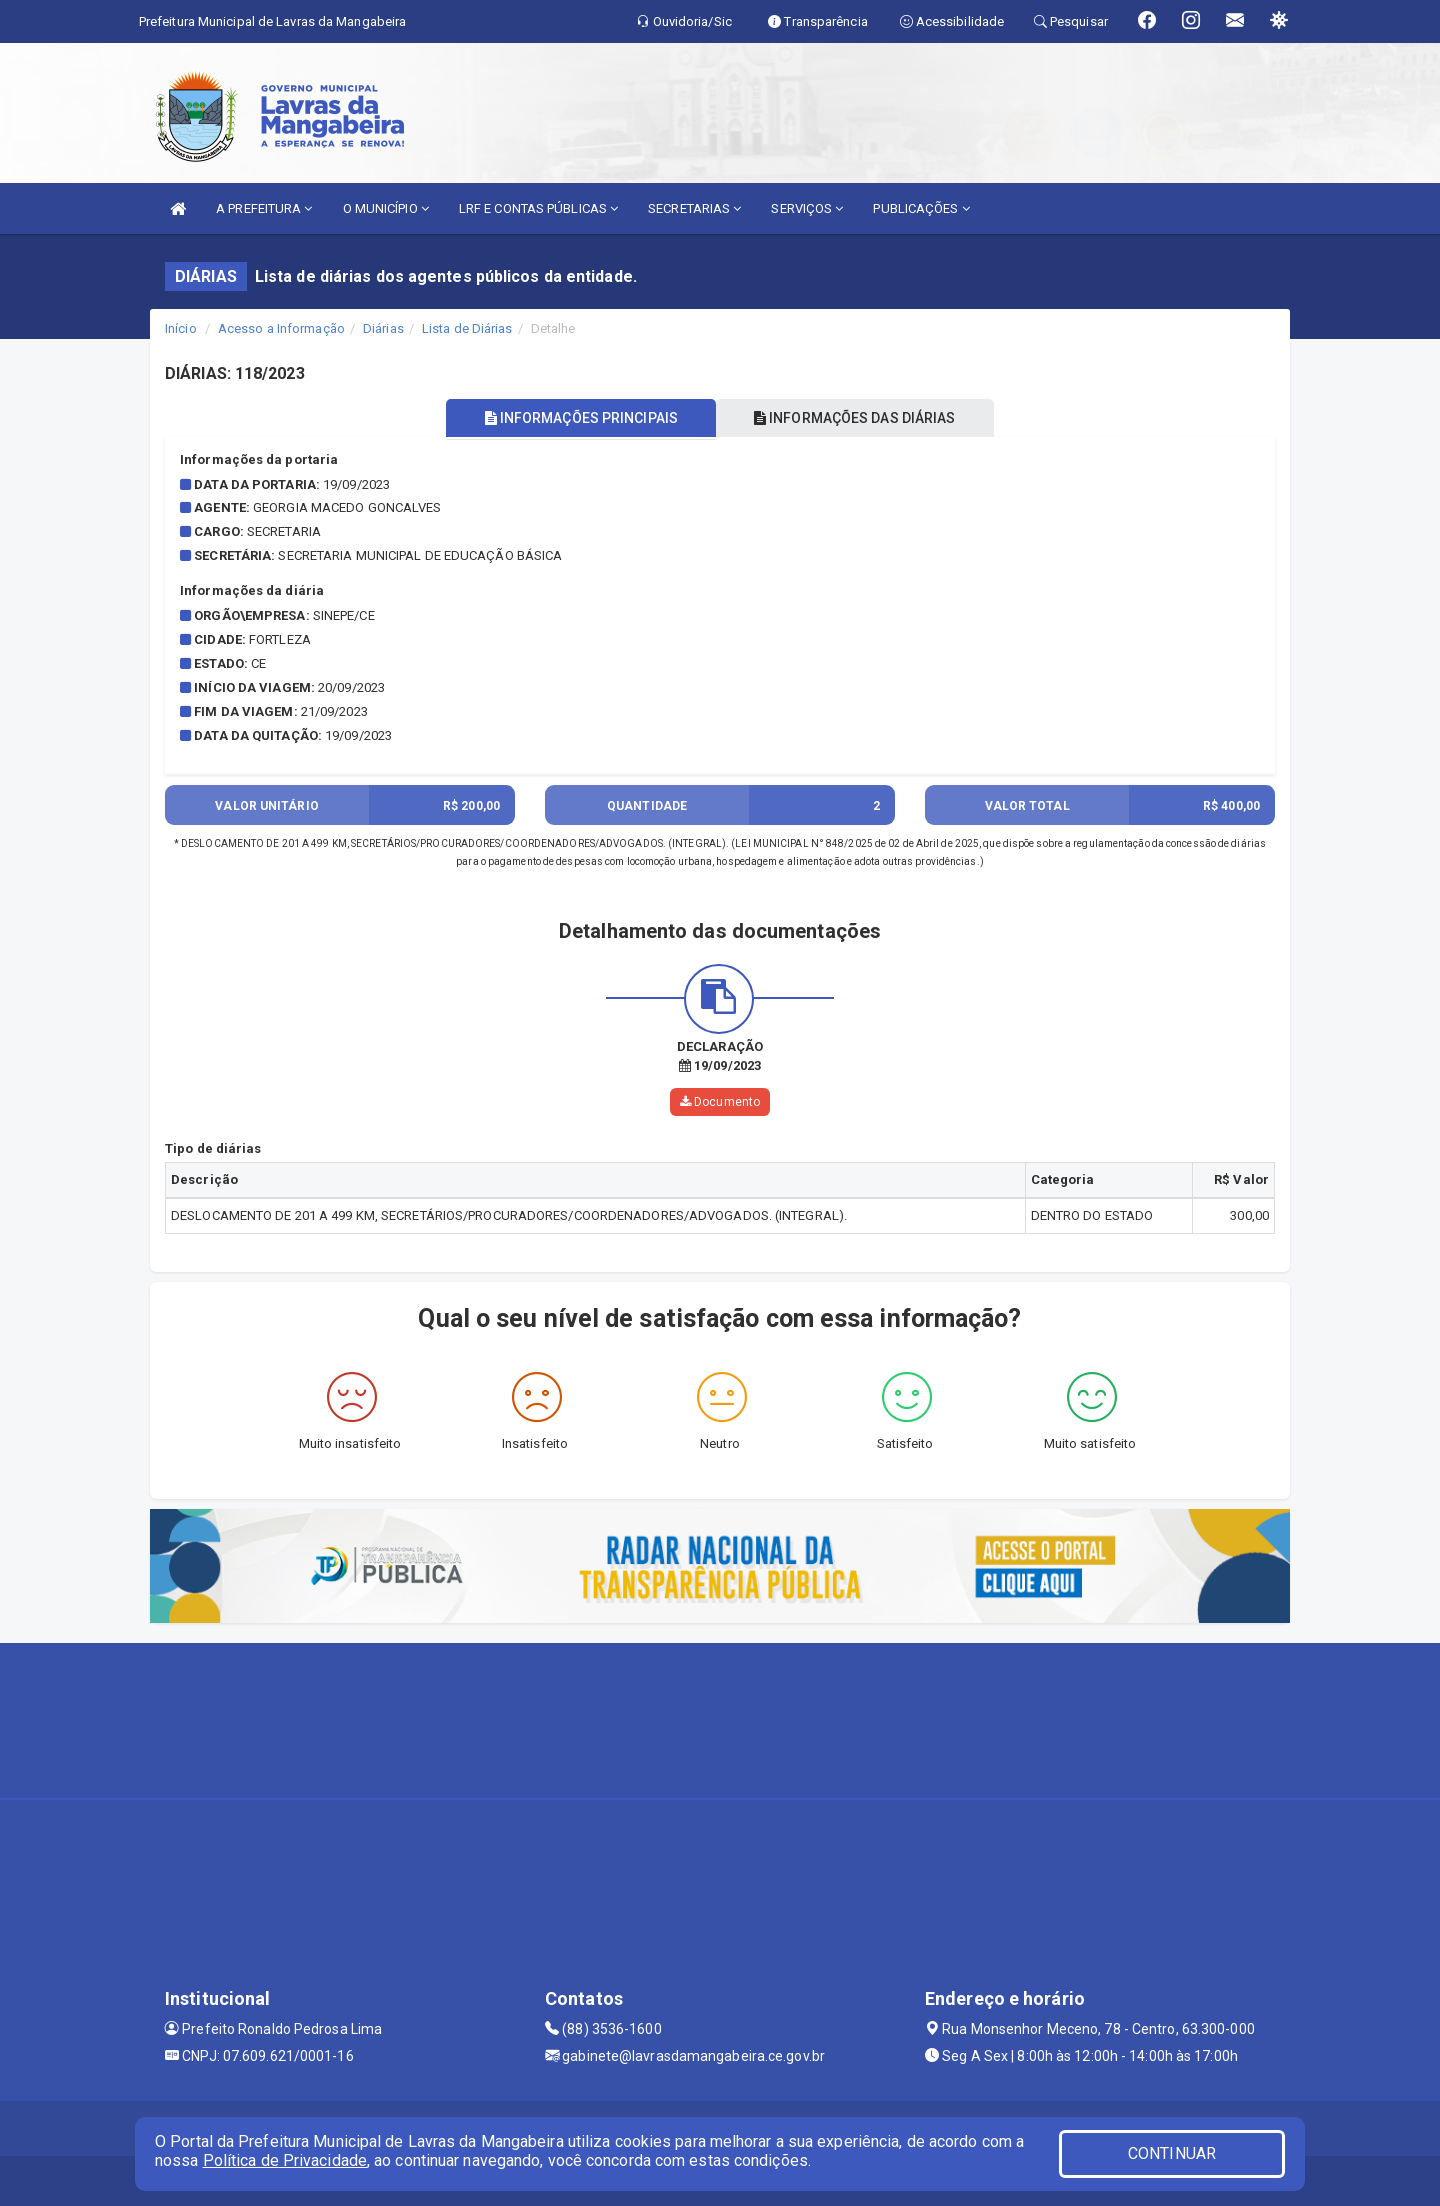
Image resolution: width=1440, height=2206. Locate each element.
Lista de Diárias (467, 328)
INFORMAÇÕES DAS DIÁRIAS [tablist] (859, 418)
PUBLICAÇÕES (921, 208)
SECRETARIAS (694, 208)
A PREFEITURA (264, 208)
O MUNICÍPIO (386, 208)
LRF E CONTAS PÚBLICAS (538, 208)
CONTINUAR (1172, 2153)
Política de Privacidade (285, 2160)
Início (181, 328)
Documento (720, 1102)
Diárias (383, 328)
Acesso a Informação (281, 328)
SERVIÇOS (807, 208)
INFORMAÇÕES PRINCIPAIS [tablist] (577, 418)
